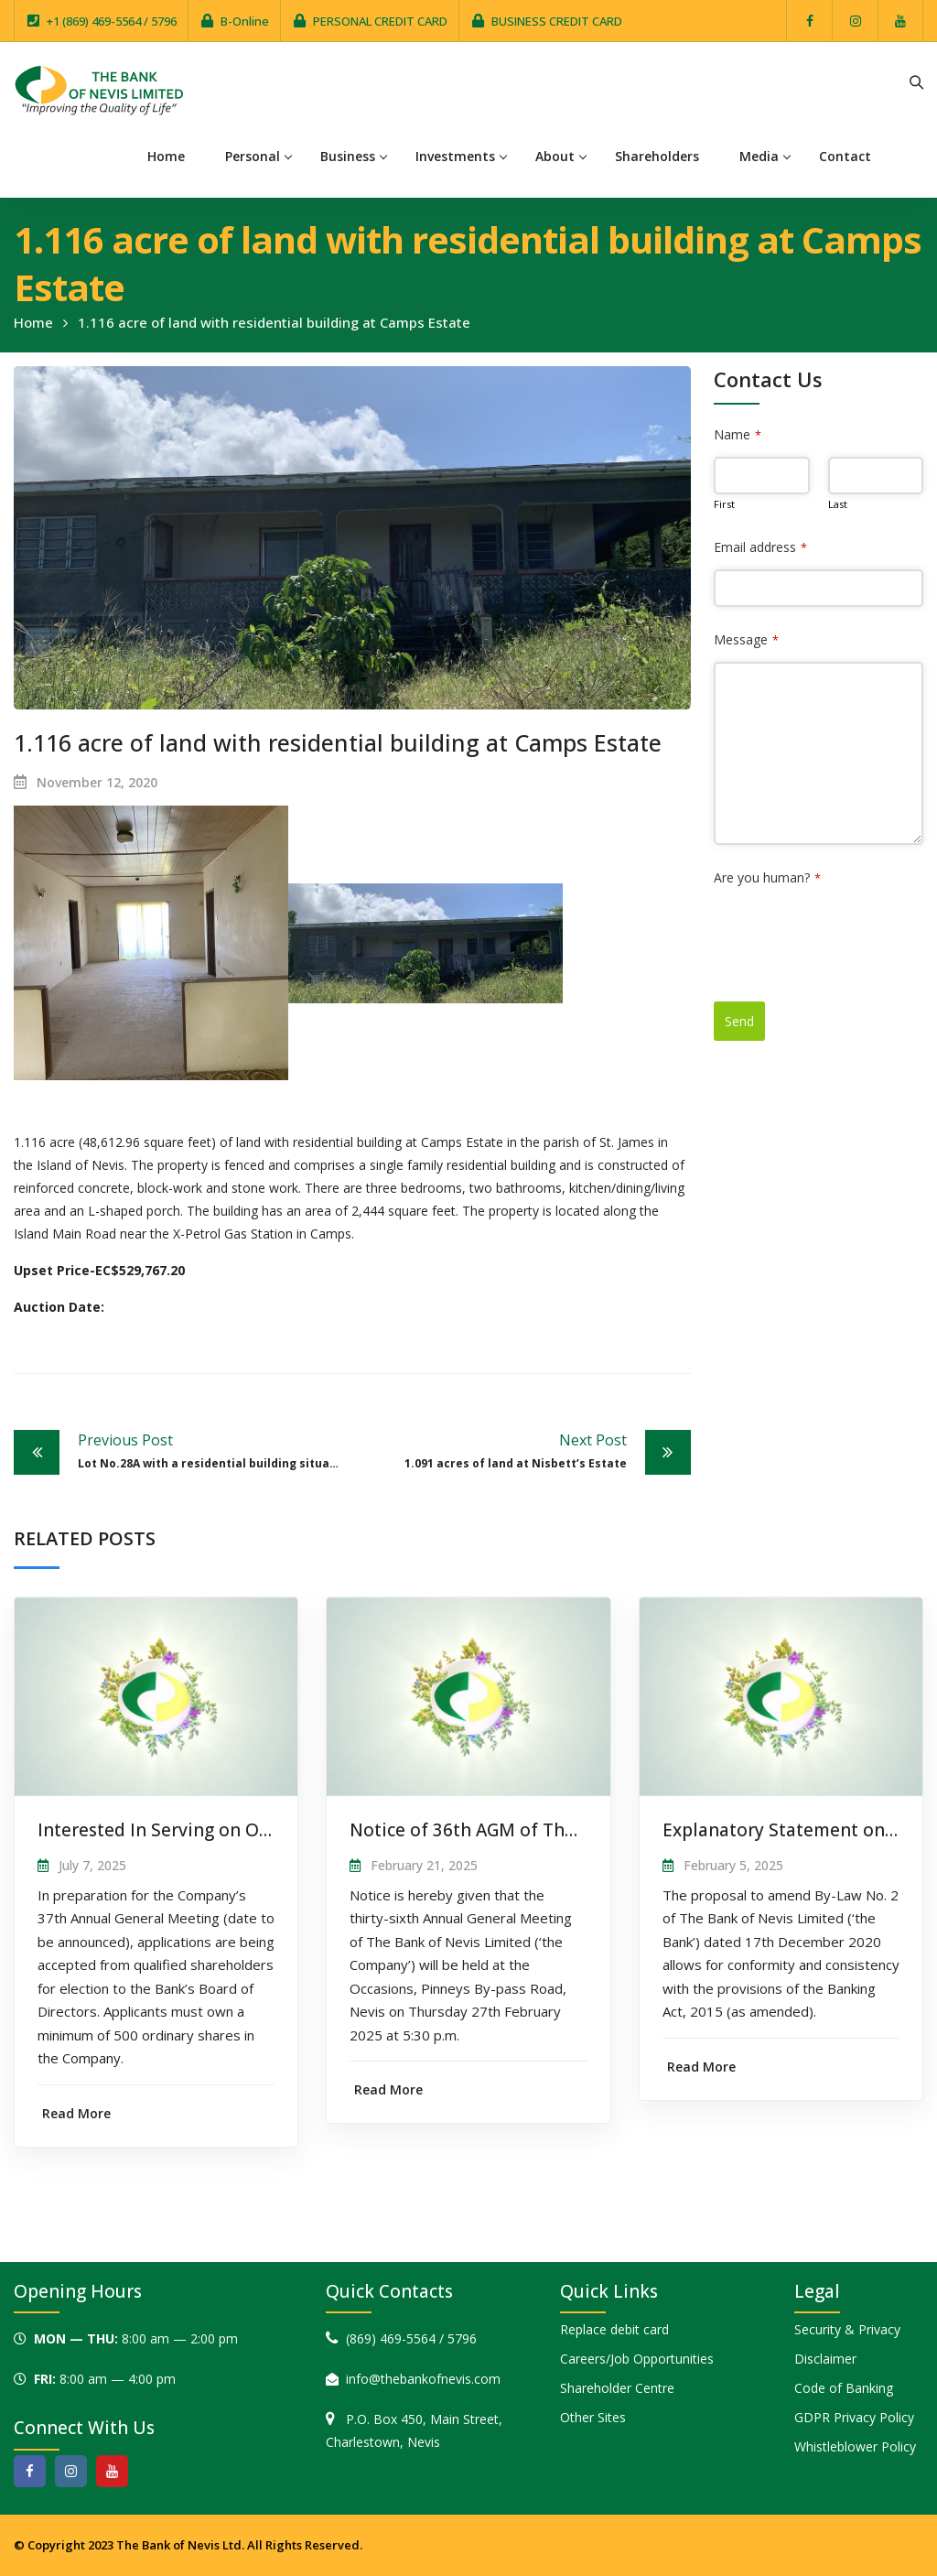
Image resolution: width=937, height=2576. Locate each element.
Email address (760, 547)
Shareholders (657, 156)
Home (166, 156)
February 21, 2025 (424, 1865)
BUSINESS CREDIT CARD (556, 21)
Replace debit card (614, 2329)
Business (347, 156)
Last (837, 504)
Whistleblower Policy (855, 2446)
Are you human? (767, 877)
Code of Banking (843, 2388)
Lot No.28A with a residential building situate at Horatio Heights (215, 1450)
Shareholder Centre (617, 2388)
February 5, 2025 (733, 1865)
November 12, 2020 (97, 782)
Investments (455, 156)
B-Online (245, 21)
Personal (252, 156)
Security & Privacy (847, 2329)
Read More (76, 2113)
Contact (845, 156)
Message (746, 639)
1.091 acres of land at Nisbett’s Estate (494, 1450)
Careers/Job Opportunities (637, 2358)
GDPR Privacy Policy (854, 2417)
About (555, 156)
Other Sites (593, 2417)
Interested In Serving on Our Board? (189, 1830)
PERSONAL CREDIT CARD (380, 21)
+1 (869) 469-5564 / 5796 (112, 21)
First (724, 504)
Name (737, 434)
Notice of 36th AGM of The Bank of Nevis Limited (558, 1830)
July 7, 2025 (92, 1865)
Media (759, 156)
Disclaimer (825, 2358)
